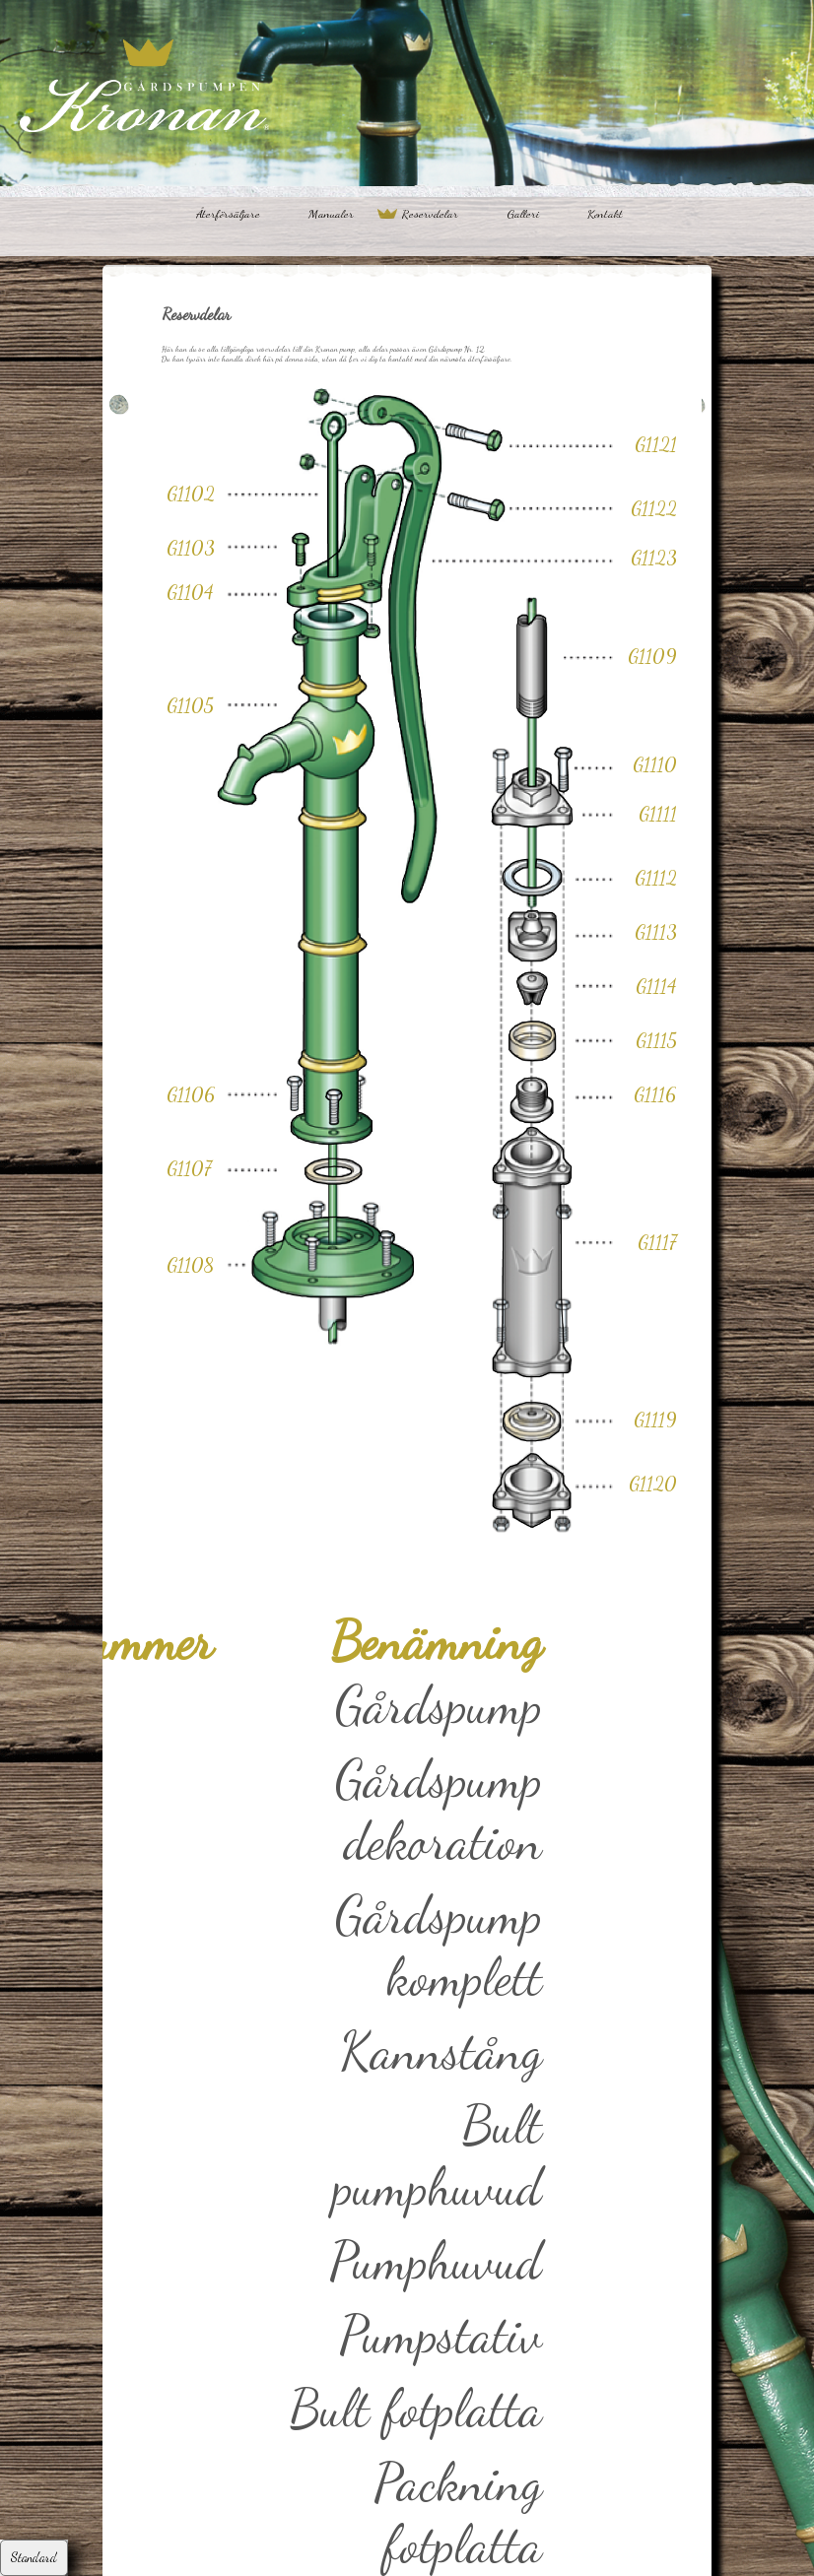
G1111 (658, 814)
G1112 (656, 878)
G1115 (656, 1040)
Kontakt (605, 214)
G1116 (655, 1094)
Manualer (331, 214)
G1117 (657, 1242)
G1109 (652, 656)
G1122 (654, 508)
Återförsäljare (228, 214)
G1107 (189, 1168)
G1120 (653, 1483)
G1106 (191, 1094)
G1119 (655, 1419)
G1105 (190, 705)
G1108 (190, 1265)
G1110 (655, 764)
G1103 (191, 548)
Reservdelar (430, 214)
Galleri (523, 214)
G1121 (656, 444)
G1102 (191, 493)
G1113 (656, 932)
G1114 (656, 986)
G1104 (190, 592)
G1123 (654, 557)
